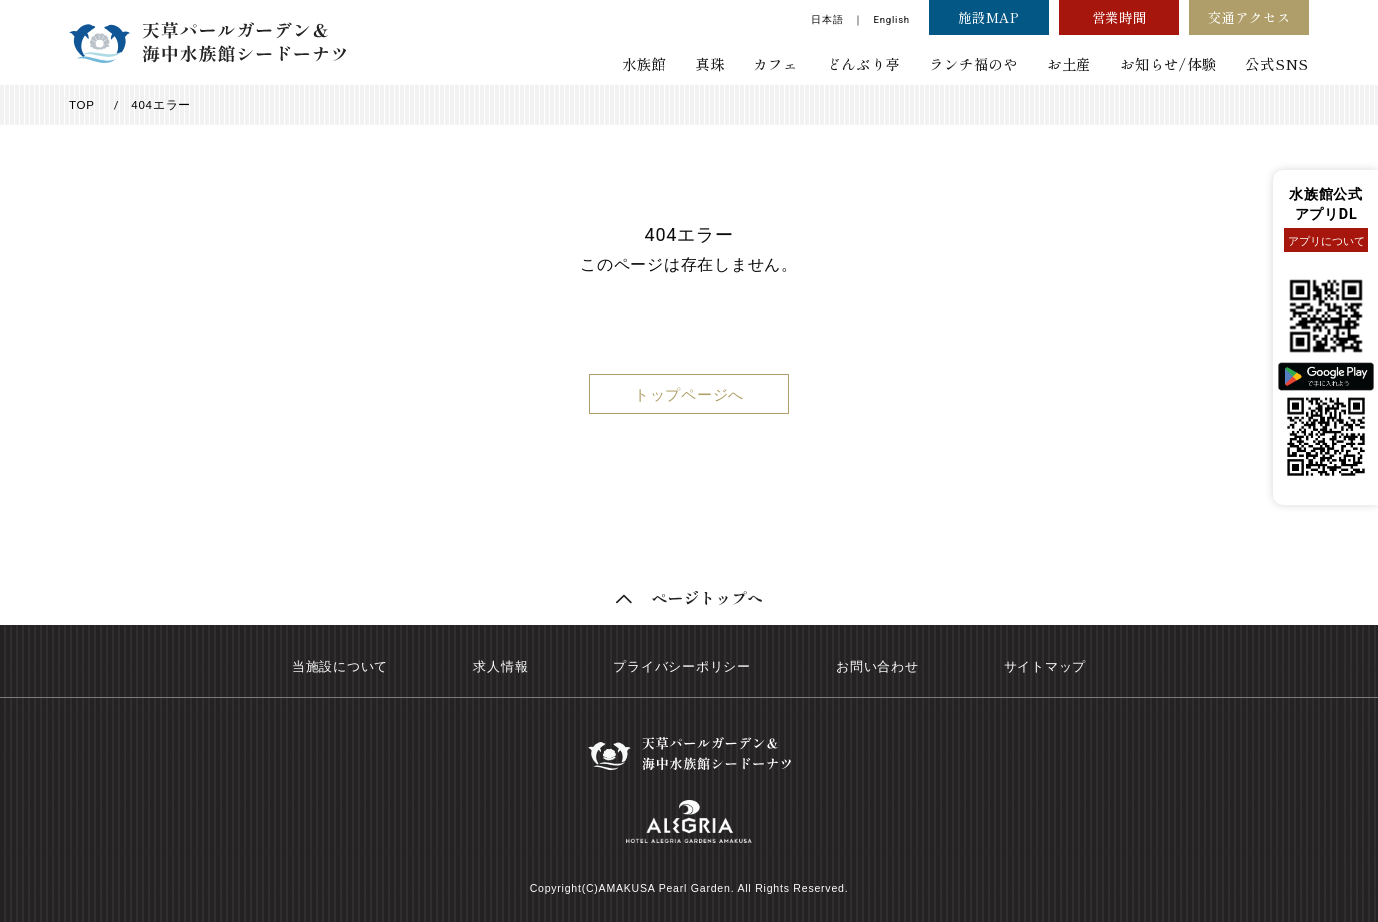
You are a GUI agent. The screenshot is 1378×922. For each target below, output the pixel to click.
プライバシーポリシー (682, 666)
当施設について (340, 666)
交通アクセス (1249, 17)
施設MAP (989, 17)
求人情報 (500, 666)
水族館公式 (1326, 195)
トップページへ (689, 395)
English (891, 19)
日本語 (827, 19)
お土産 (1069, 63)
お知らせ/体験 (1168, 63)
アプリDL (1326, 215)
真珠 (710, 63)
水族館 (644, 63)
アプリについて (1326, 241)
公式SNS (1277, 63)
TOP (82, 105)
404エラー (161, 105)
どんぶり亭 (864, 63)
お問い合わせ (877, 666)
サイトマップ (1045, 666)
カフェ (775, 63)
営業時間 (1119, 17)
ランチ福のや (973, 63)
